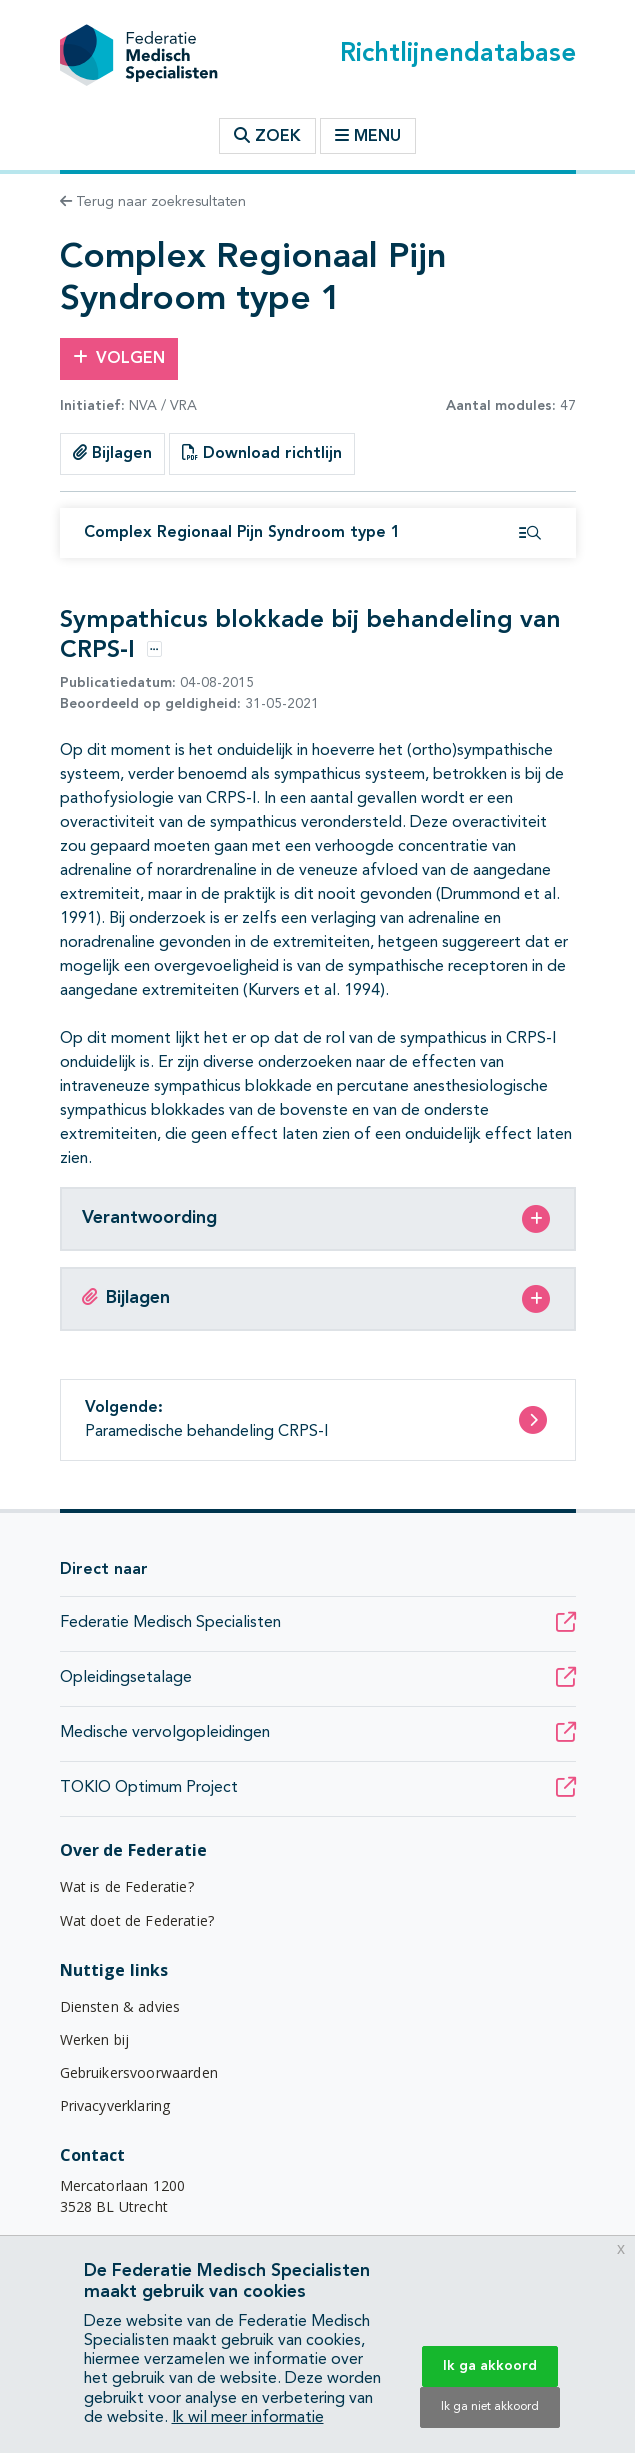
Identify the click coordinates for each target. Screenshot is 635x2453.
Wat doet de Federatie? (137, 1920)
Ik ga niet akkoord (490, 2407)
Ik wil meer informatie (248, 2418)
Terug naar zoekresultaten (153, 202)
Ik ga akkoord (490, 2366)
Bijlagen (112, 453)
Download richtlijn (262, 453)
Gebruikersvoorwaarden (139, 2072)
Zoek (267, 136)
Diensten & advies (120, 2006)
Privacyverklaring (115, 2105)
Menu (368, 136)
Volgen (119, 358)
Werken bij (95, 2039)
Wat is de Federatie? (127, 1886)
